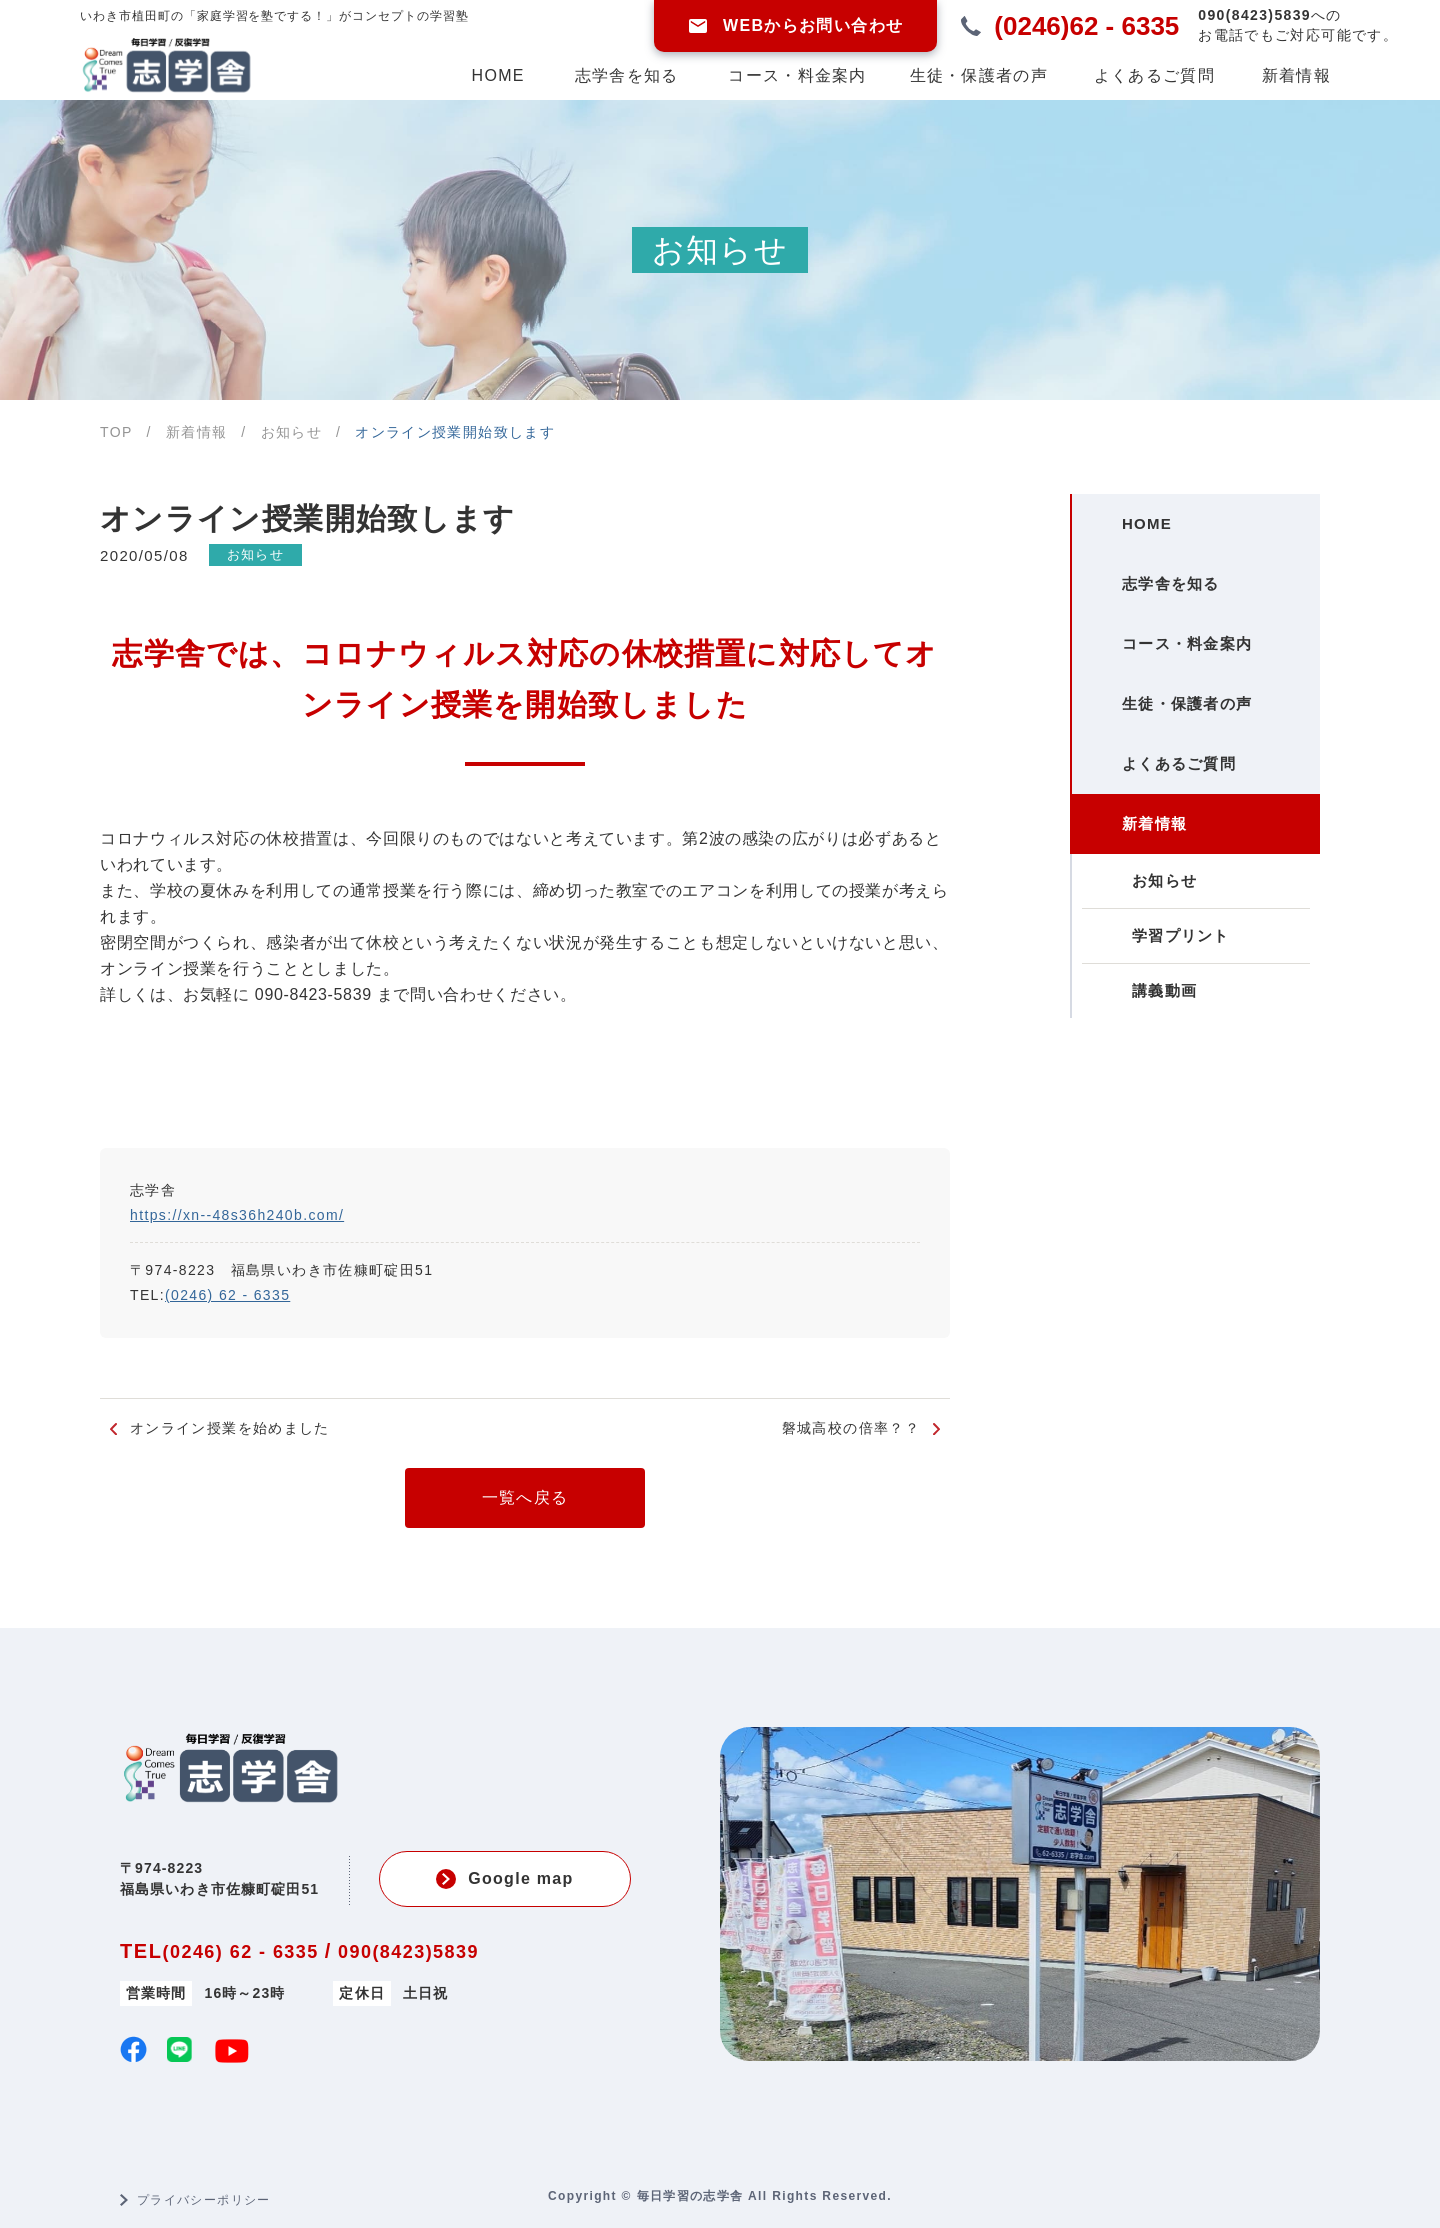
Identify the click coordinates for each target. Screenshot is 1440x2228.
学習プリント (1162, 1049)
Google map (504, 1879)
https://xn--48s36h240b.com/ (237, 1215)
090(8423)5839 (408, 1952)
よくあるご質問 (1154, 75)
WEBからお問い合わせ (795, 26)
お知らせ (268, 555)
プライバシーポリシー (204, 2200)
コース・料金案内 (797, 75)
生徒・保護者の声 (979, 75)
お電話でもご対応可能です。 (1298, 24)
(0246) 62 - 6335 (227, 1295)
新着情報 (1296, 75)
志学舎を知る (627, 75)
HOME (498, 75)
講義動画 (1145, 1116)
